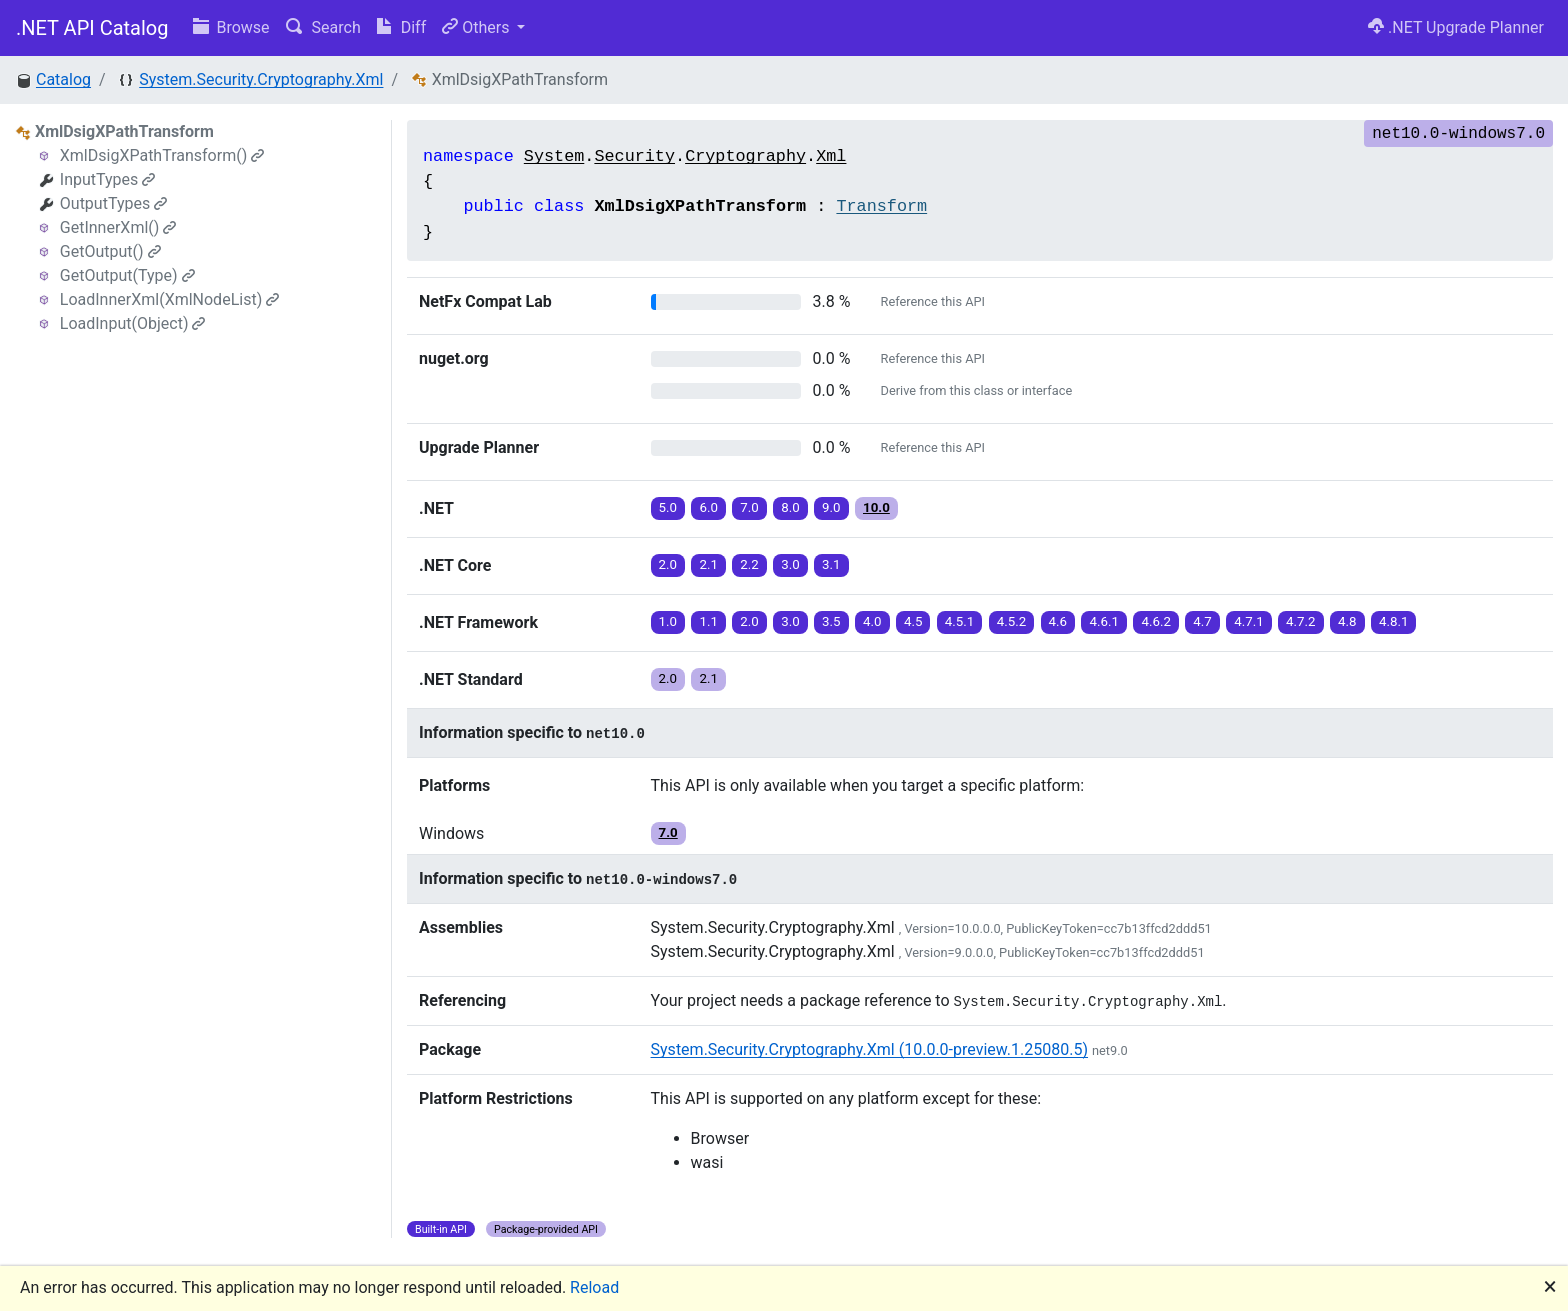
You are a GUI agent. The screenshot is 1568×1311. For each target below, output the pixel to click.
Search (323, 27)
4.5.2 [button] (1012, 621)
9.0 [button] (831, 507)
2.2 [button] (749, 564)
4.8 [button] (1347, 621)
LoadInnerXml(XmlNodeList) (169, 299)
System (554, 156)
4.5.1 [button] (960, 621)
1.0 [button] (668, 621)
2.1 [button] (708, 564)
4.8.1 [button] (1394, 621)
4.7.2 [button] (1301, 621)
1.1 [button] (708, 621)
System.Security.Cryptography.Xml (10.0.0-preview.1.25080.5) (869, 1049)
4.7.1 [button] (1249, 621)
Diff (401, 27)
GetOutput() (110, 251)
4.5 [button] (913, 621)
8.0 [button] (790, 507)
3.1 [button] (831, 564)
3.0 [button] (790, 564)
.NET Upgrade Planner (1456, 27)
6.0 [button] (708, 507)
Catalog (63, 79)
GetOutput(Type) (127, 275)
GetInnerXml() (118, 227)
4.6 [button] (1058, 621)
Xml (831, 156)
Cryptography (745, 156)
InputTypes (108, 179)
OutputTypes (113, 203)
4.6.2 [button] (1156, 621)
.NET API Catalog (92, 28)
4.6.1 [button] (1104, 621)
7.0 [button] (749, 507)
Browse (231, 27)
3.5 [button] (831, 621)
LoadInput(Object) (133, 323)
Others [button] (477, 27)
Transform (881, 206)
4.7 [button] (1202, 621)
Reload (594, 1287)
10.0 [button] (876, 507)
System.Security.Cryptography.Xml (261, 79)
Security (634, 156)
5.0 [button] (668, 507)
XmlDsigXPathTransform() (162, 155)
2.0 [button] (668, 564)
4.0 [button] (872, 621)
